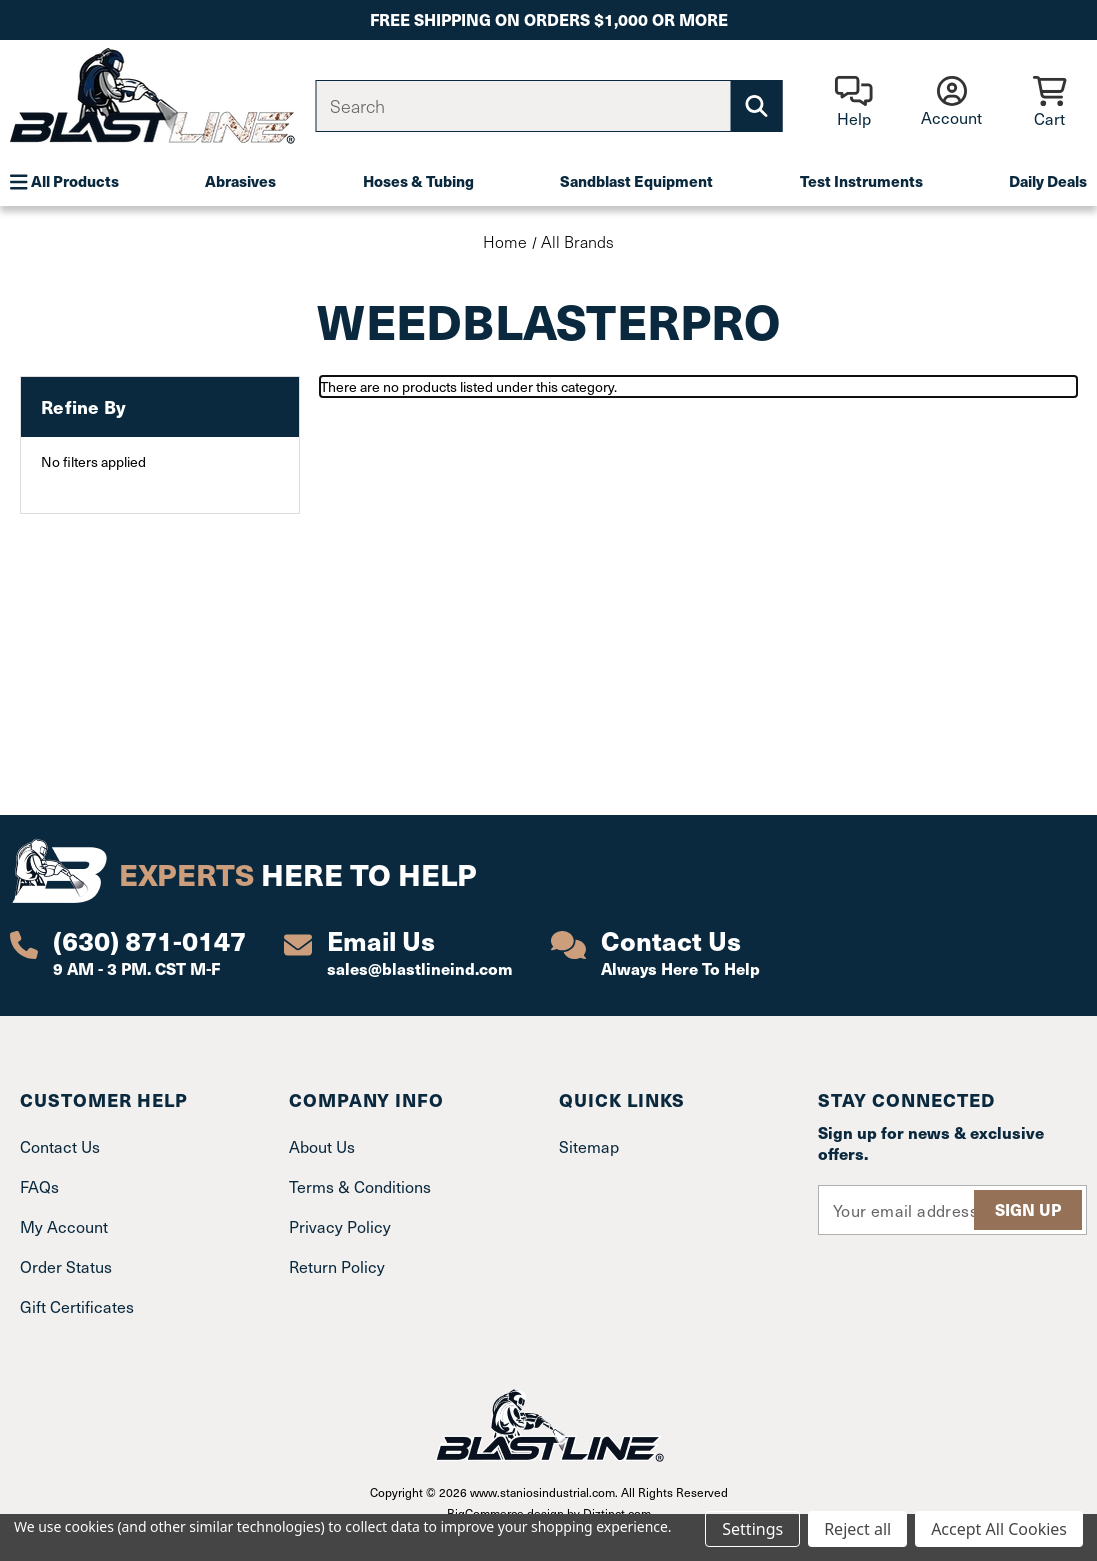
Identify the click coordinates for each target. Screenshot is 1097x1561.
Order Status (66, 1266)
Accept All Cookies (999, 1529)
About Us (322, 1146)
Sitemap (589, 1146)
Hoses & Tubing (418, 180)
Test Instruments (861, 180)
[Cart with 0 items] (1049, 103)
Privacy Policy (340, 1226)
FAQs (39, 1186)
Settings (752, 1529)
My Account (64, 1226)
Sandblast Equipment (636, 180)
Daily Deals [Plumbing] (1048, 180)
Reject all (857, 1529)
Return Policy (337, 1266)
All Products (64, 181)
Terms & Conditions (360, 1186)
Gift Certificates (77, 1306)
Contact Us (60, 1146)
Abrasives (240, 180)
